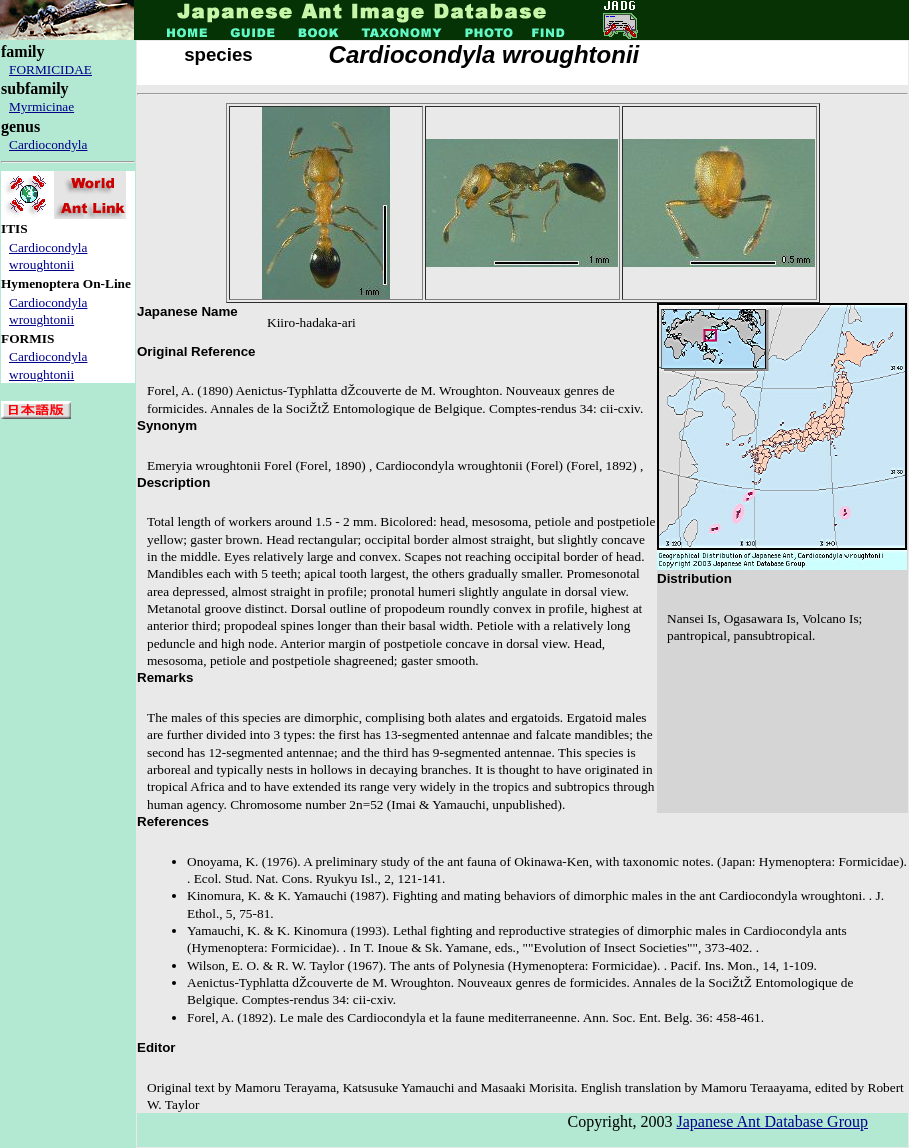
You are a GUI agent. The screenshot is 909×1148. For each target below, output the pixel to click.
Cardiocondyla (48, 144)
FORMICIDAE (50, 69)
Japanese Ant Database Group (773, 1121)
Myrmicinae (41, 106)
